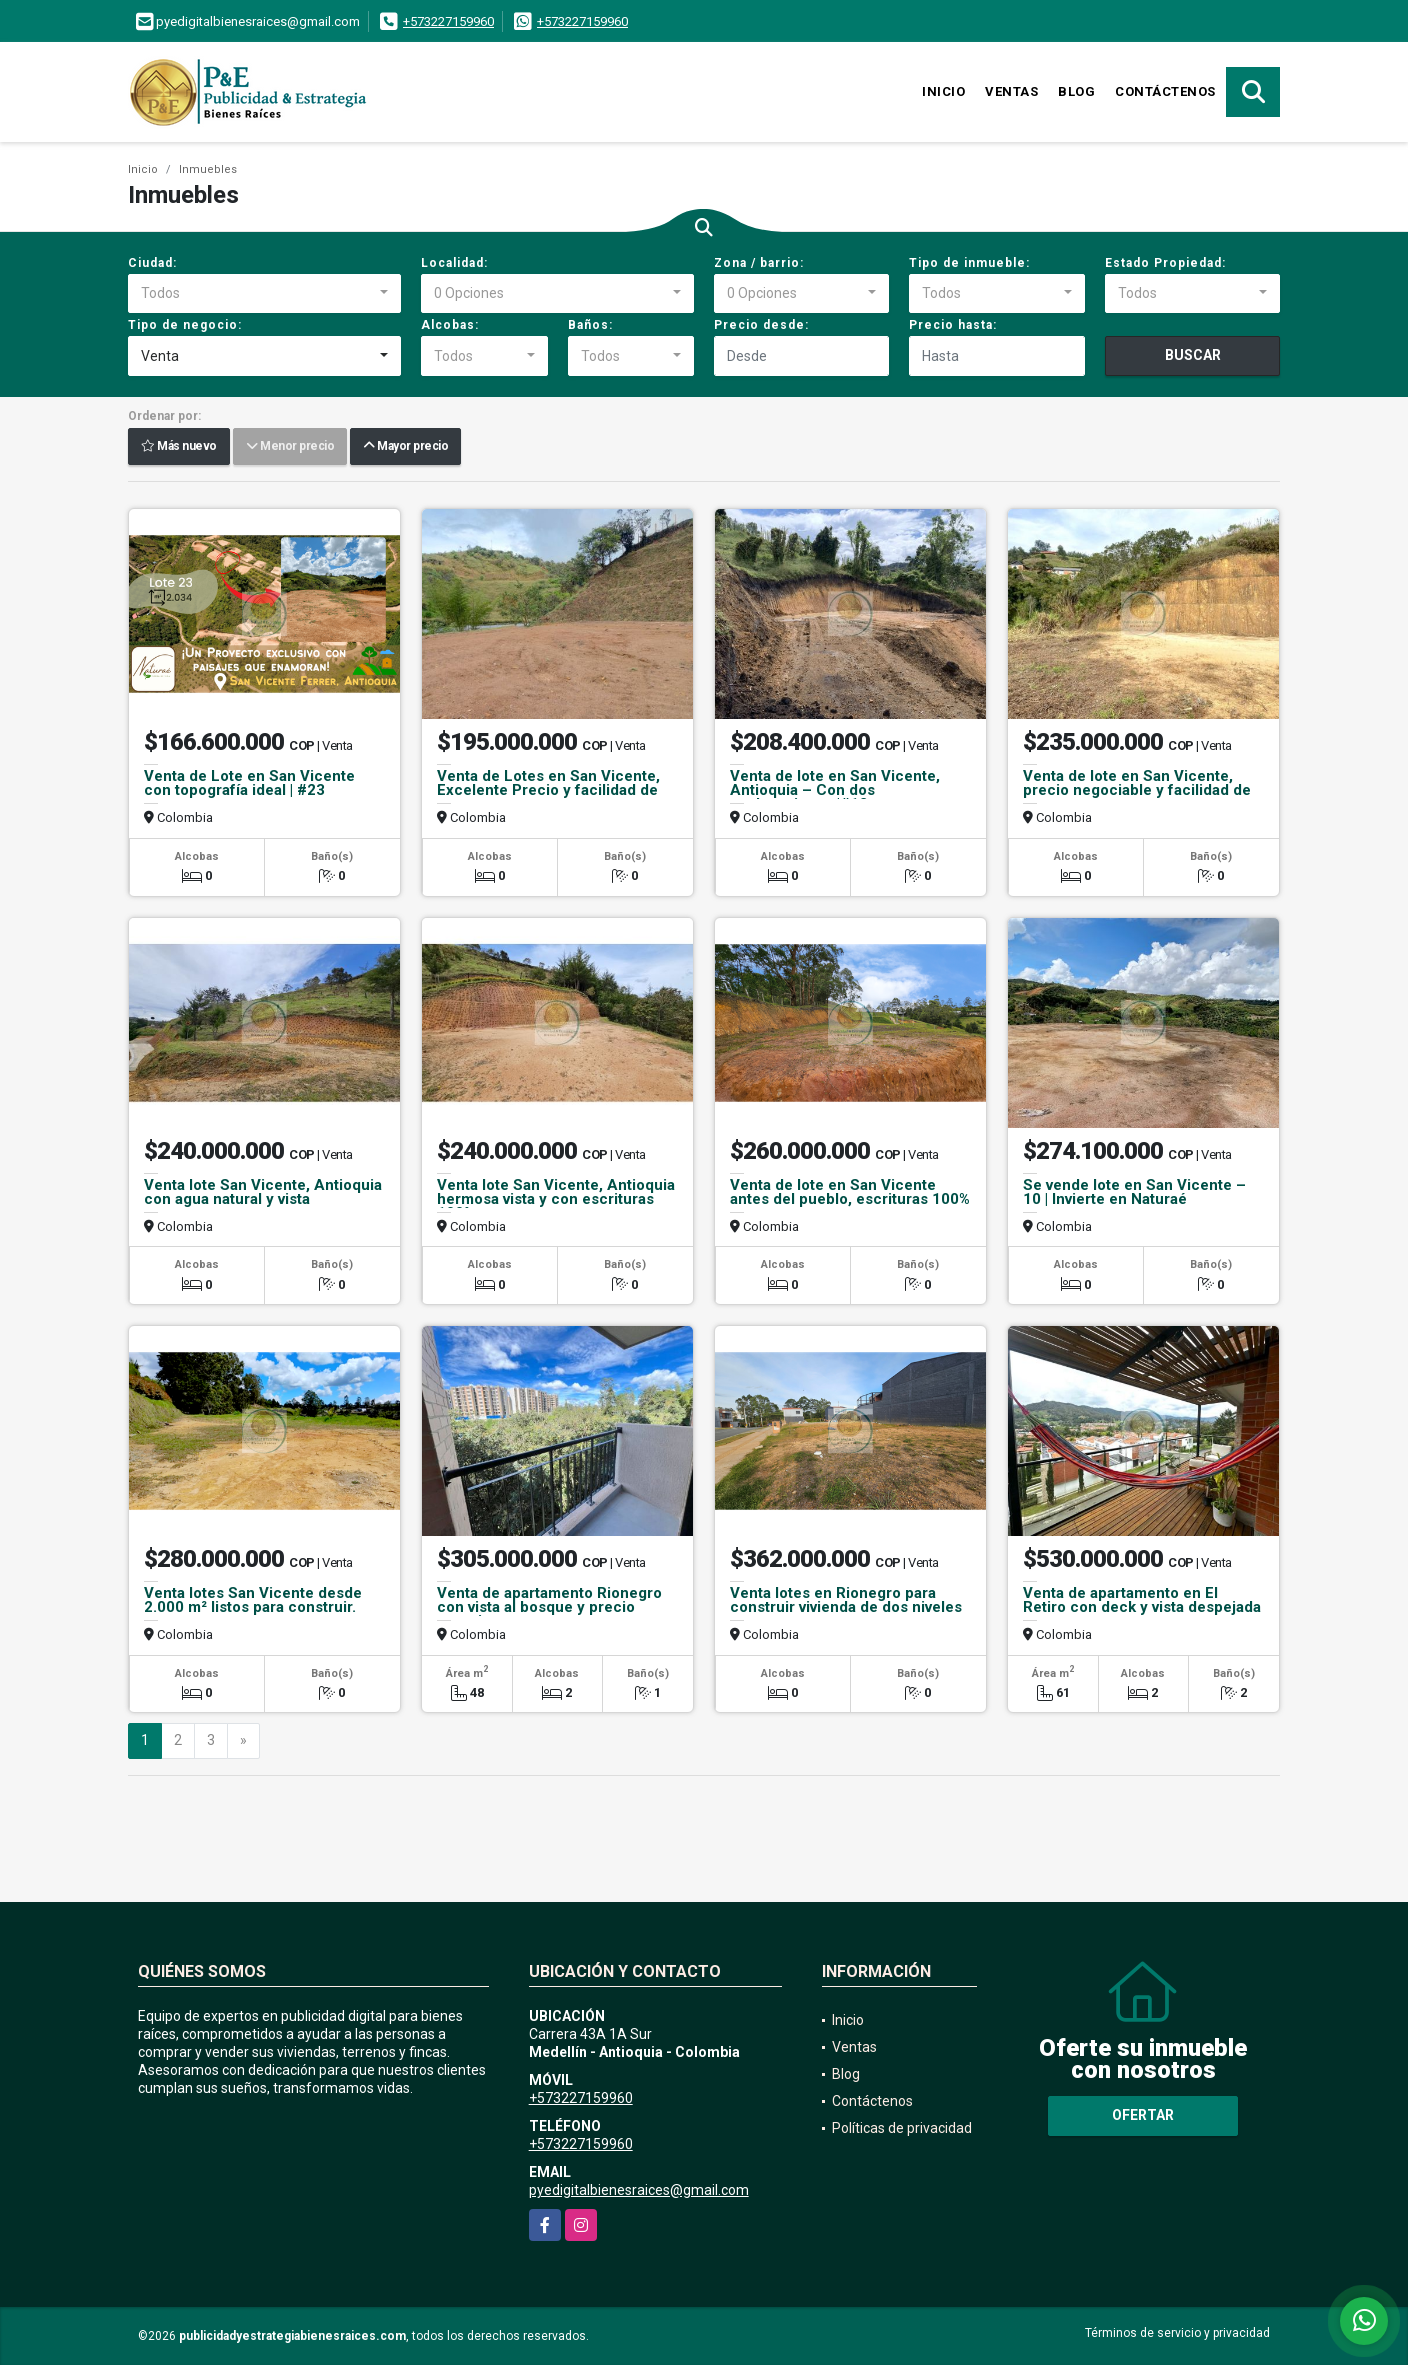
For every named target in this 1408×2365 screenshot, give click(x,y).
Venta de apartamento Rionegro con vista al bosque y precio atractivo (549, 1607)
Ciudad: (152, 263)
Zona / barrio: (759, 263)
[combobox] (264, 294)
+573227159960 (448, 21)
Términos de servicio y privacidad (1177, 2333)
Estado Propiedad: (1165, 263)
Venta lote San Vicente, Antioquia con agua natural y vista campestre (263, 1199)
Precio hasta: (953, 325)
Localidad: (454, 263)
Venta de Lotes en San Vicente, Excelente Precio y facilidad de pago (548, 790)
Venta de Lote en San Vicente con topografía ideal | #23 (249, 783)
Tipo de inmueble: (969, 263)
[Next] (243, 1741)
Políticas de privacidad (902, 2128)
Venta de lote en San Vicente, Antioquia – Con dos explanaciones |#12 (835, 790)
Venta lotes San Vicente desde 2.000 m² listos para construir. (253, 1600)
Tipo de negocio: (185, 325)
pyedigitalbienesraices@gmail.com (639, 2190)
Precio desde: (761, 325)
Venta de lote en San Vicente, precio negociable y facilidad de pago (1137, 790)
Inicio (943, 91)
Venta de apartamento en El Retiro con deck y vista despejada (1142, 1600)
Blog (1076, 91)
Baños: (590, 325)
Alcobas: (450, 325)
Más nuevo (179, 447)
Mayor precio (405, 447)
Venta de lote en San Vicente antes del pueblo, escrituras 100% (850, 1192)
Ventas (1011, 91)
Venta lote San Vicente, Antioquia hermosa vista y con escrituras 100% (556, 1199)
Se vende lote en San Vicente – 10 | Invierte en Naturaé (1134, 1192)
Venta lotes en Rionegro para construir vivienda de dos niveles (846, 1600)
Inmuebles (208, 169)
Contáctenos (1165, 91)
